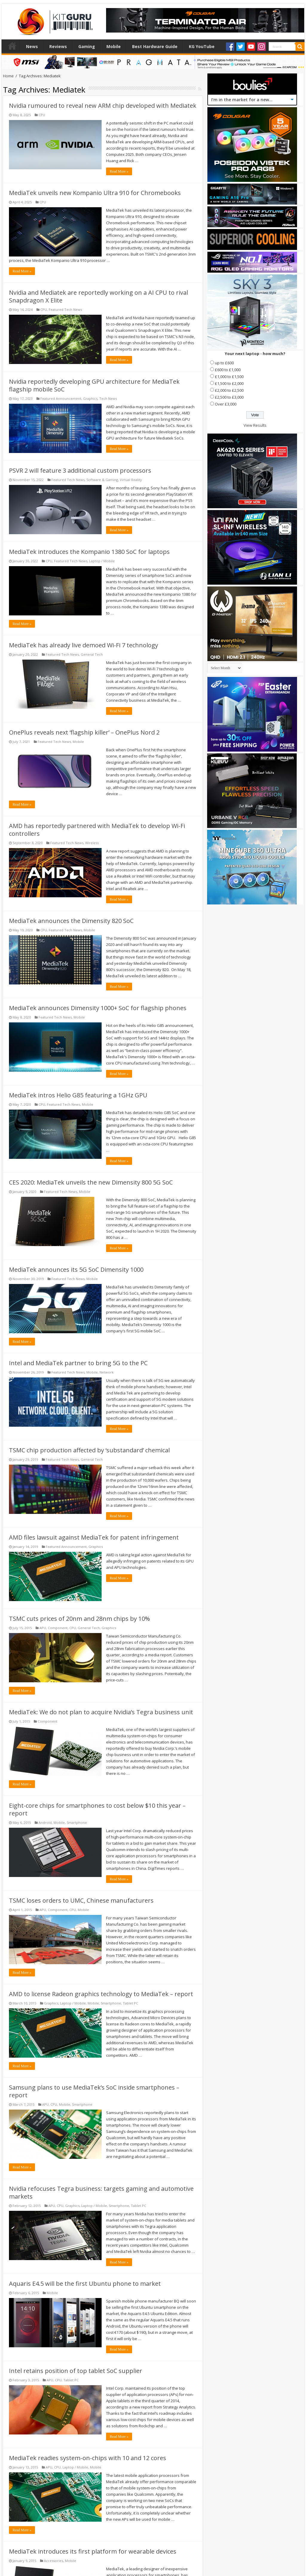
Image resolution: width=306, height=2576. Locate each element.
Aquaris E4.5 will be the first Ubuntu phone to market (85, 2283)
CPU (42, 115)
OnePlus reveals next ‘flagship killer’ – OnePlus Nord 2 (84, 732)
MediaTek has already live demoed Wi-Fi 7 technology (83, 645)
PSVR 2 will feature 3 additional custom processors (80, 470)
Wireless (92, 843)
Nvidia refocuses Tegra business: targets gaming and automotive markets (101, 2192)
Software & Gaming (102, 479)
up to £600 (224, 362)
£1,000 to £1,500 (229, 376)
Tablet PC (130, 2003)
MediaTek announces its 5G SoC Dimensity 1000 (76, 1269)
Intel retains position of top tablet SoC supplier (75, 2371)
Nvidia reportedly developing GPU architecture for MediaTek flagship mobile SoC (94, 385)
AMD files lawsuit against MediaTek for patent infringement (94, 1537)
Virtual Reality (131, 479)
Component (58, 1628)
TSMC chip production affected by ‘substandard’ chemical (89, 1450)
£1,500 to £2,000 (229, 383)
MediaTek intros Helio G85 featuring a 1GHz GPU (78, 1095)
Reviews (58, 46)
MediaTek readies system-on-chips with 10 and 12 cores (87, 2458)
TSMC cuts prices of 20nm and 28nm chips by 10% (79, 1619)
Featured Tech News (65, 309)
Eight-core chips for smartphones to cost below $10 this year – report (97, 1809)
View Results (255, 425)
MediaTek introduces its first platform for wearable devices (92, 2551)
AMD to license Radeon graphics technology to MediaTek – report (101, 1994)
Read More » (119, 171)
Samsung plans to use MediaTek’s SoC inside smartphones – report (94, 2091)
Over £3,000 (225, 404)
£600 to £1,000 (228, 369)
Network (107, 1372)
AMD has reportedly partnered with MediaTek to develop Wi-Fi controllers (97, 830)
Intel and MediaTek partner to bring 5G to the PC (78, 1363)
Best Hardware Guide (155, 46)
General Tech (92, 654)
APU (42, 1628)
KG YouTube (202, 46)
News (32, 46)
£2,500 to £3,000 (229, 397)
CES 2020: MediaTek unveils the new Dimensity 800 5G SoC (91, 1182)
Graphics (90, 398)
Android (45, 1822)
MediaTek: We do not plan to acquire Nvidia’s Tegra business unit (101, 1712)
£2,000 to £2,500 (229, 390)
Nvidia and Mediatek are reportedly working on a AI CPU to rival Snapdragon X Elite (98, 296)
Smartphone (77, 1822)
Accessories (53, 2560)
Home (12, 45)
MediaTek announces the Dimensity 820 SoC (71, 921)
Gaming (86, 46)
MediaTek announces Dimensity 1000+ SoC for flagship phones (97, 1008)
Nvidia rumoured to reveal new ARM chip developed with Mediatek (102, 106)
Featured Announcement (60, 398)
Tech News (108, 398)
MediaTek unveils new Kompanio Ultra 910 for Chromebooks (95, 193)
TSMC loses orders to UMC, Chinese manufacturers (81, 1900)
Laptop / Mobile (102, 561)
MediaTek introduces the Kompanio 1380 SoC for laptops (89, 552)
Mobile (113, 46)
